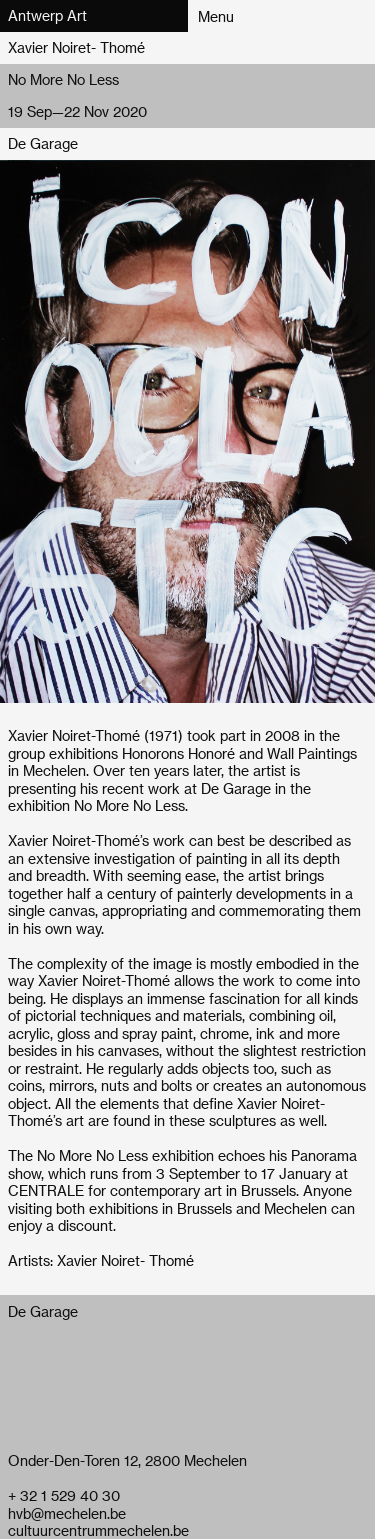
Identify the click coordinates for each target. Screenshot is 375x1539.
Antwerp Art (47, 15)
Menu (216, 16)
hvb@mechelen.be (67, 1513)
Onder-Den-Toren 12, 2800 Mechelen (127, 1460)
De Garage (43, 143)
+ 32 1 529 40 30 (64, 1495)
